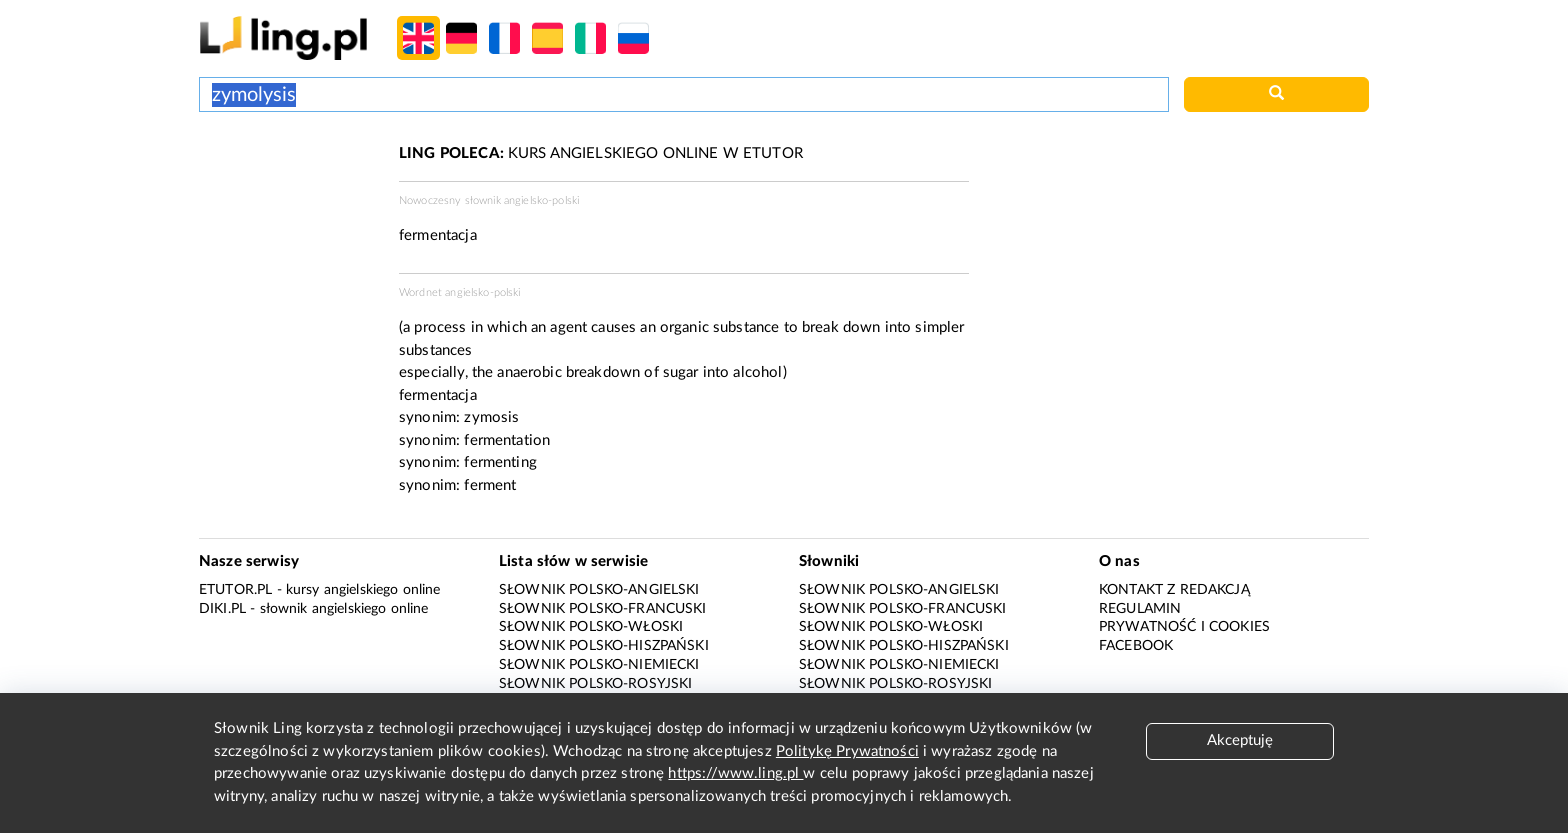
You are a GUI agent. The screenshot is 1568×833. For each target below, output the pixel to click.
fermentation (507, 440)
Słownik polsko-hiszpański (604, 646)
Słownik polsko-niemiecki (599, 665)
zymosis (491, 417)
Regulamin (1140, 609)
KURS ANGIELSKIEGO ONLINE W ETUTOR (601, 153)
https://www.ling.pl (735, 773)
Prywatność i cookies (1184, 627)
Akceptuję (1240, 740)
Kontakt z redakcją (1174, 590)
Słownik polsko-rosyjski (595, 684)
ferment (490, 485)
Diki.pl (222, 609)
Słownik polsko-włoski (591, 627)
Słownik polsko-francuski (603, 609)
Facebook (1136, 646)
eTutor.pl (235, 590)
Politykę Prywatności (847, 751)
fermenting (500, 462)
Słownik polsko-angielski (599, 590)
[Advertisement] (289, 218)
